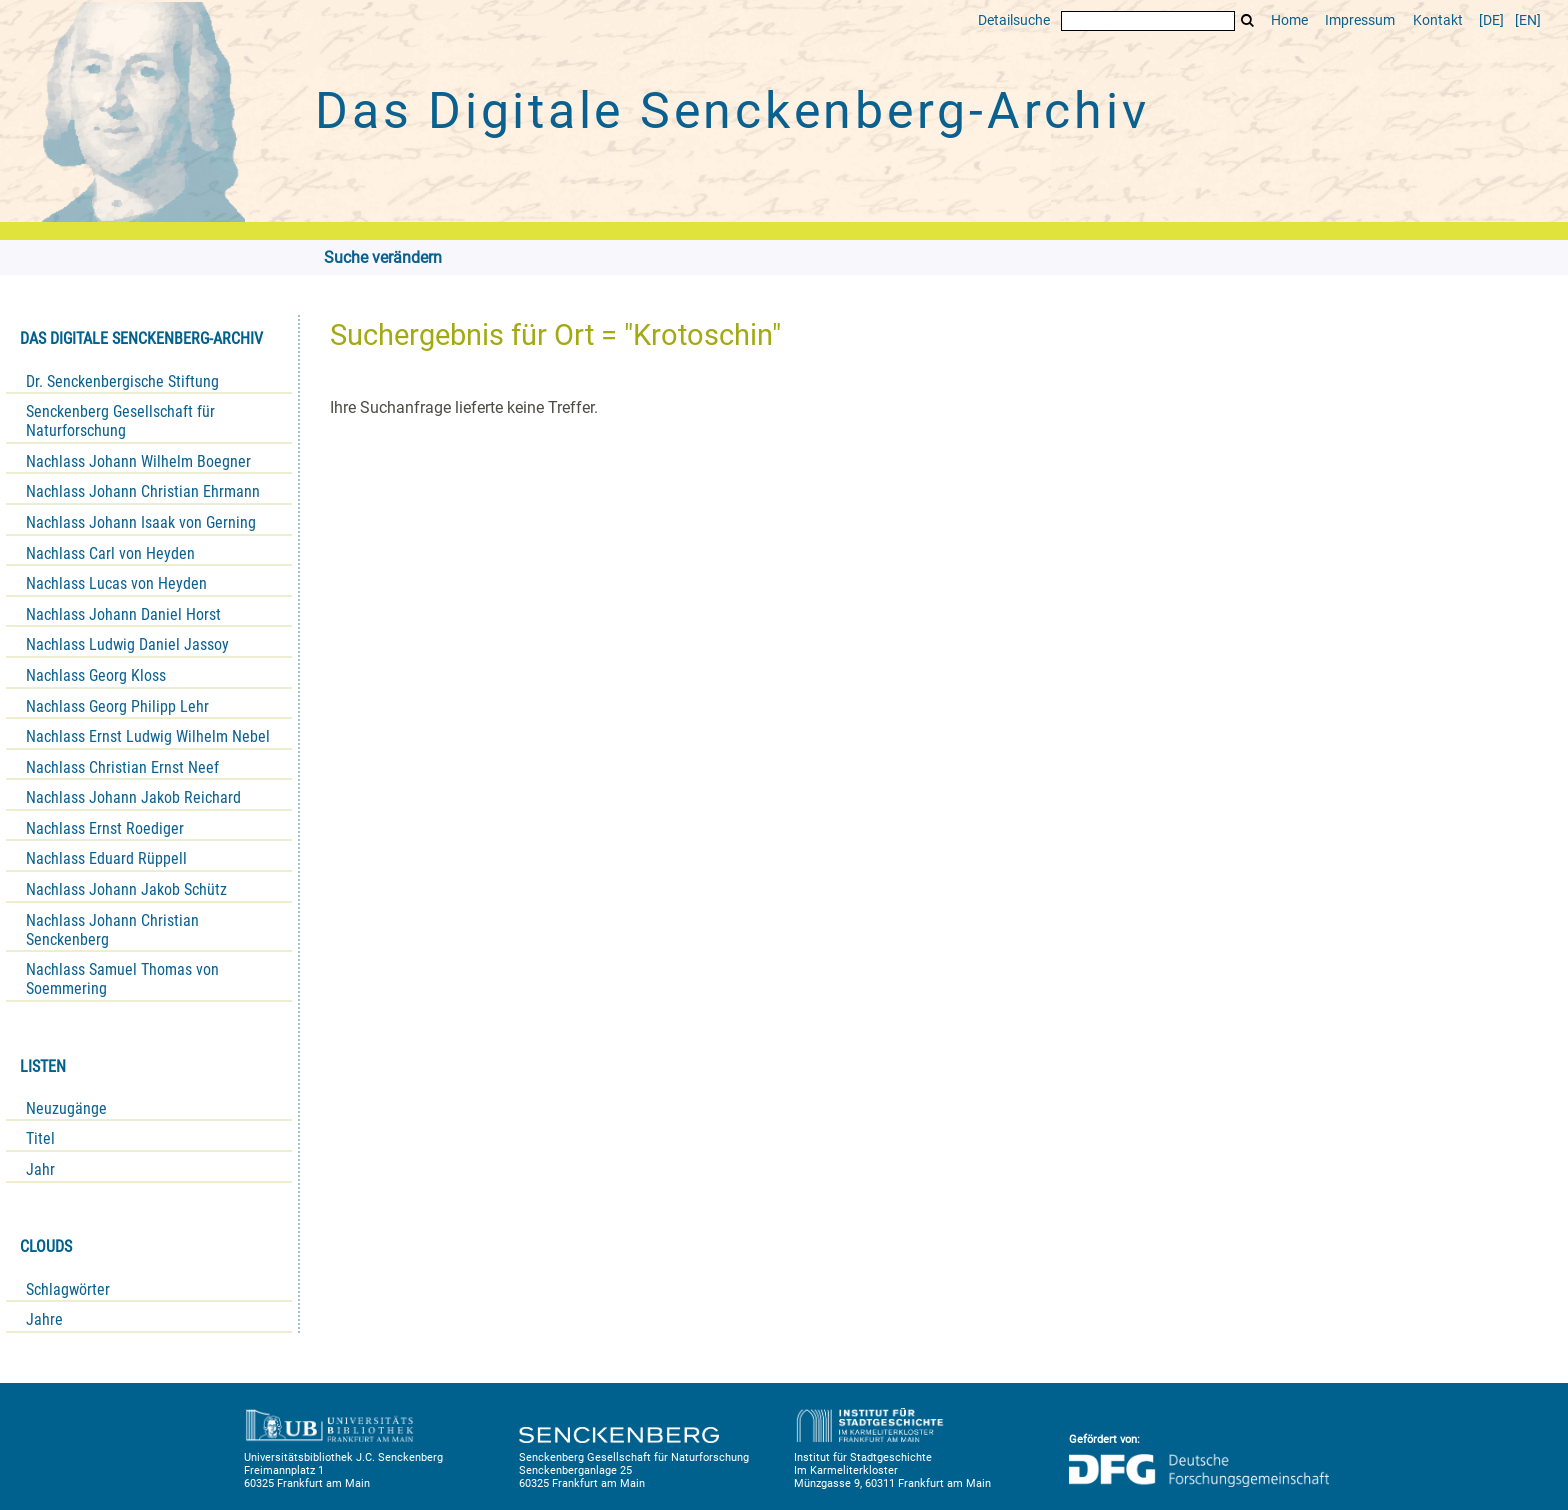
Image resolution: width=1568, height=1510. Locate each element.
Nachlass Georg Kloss (96, 675)
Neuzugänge (66, 1108)
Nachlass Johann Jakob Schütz (126, 889)
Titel (40, 1138)
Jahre (44, 1319)
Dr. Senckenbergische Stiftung (122, 381)
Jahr (40, 1169)
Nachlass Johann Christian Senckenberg (112, 930)
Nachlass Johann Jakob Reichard (133, 797)
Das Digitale (732, 111)
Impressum (1360, 20)
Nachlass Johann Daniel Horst (123, 614)
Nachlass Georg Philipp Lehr (117, 706)
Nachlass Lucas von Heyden (116, 583)
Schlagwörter (68, 1289)
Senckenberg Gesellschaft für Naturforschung (120, 421)
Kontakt (1438, 20)
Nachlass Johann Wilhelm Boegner (138, 461)
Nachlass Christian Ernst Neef (122, 767)
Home (1289, 20)
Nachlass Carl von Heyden (110, 553)
